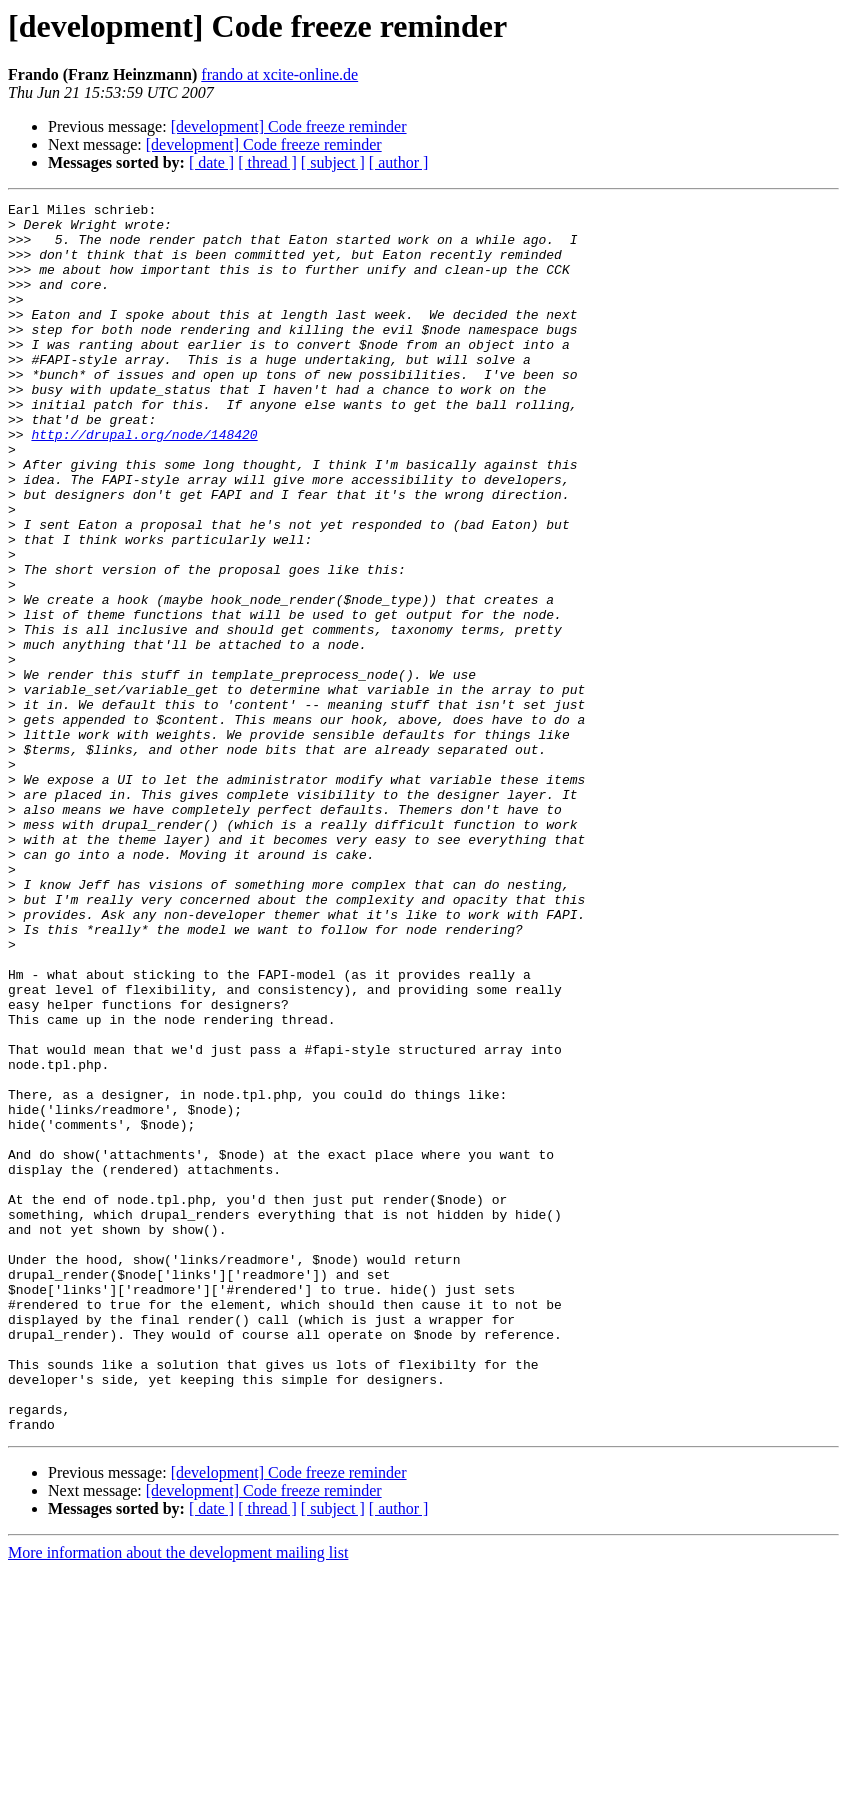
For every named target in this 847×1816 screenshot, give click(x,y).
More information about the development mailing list (178, 1798)
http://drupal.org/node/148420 (144, 482)
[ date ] (211, 162)
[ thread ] (267, 162)
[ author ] (399, 162)
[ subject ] (333, 162)
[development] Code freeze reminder (289, 126)
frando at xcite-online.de (279, 74)
